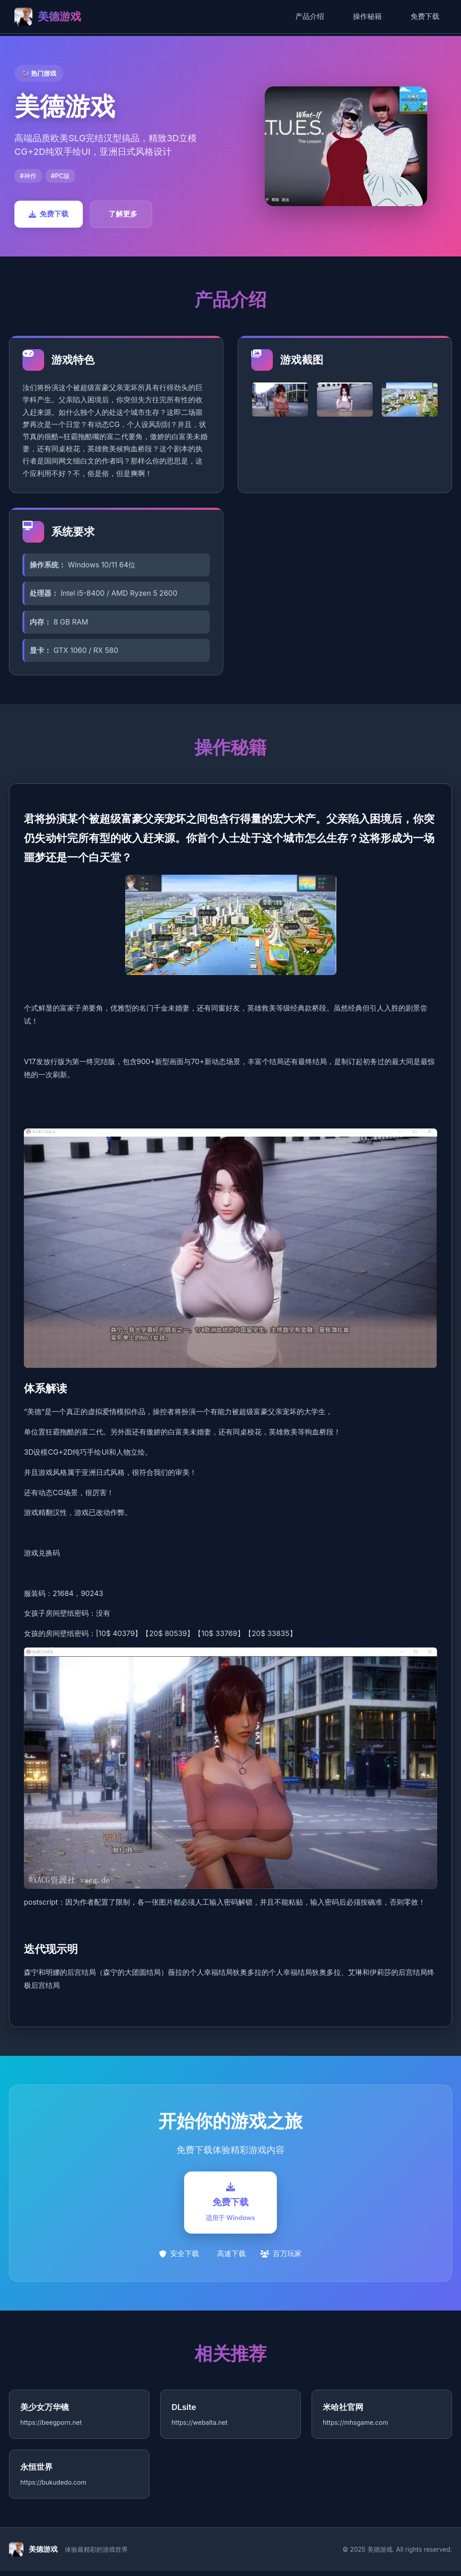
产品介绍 (309, 16)
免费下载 (425, 16)
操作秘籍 (367, 16)
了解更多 (122, 213)
